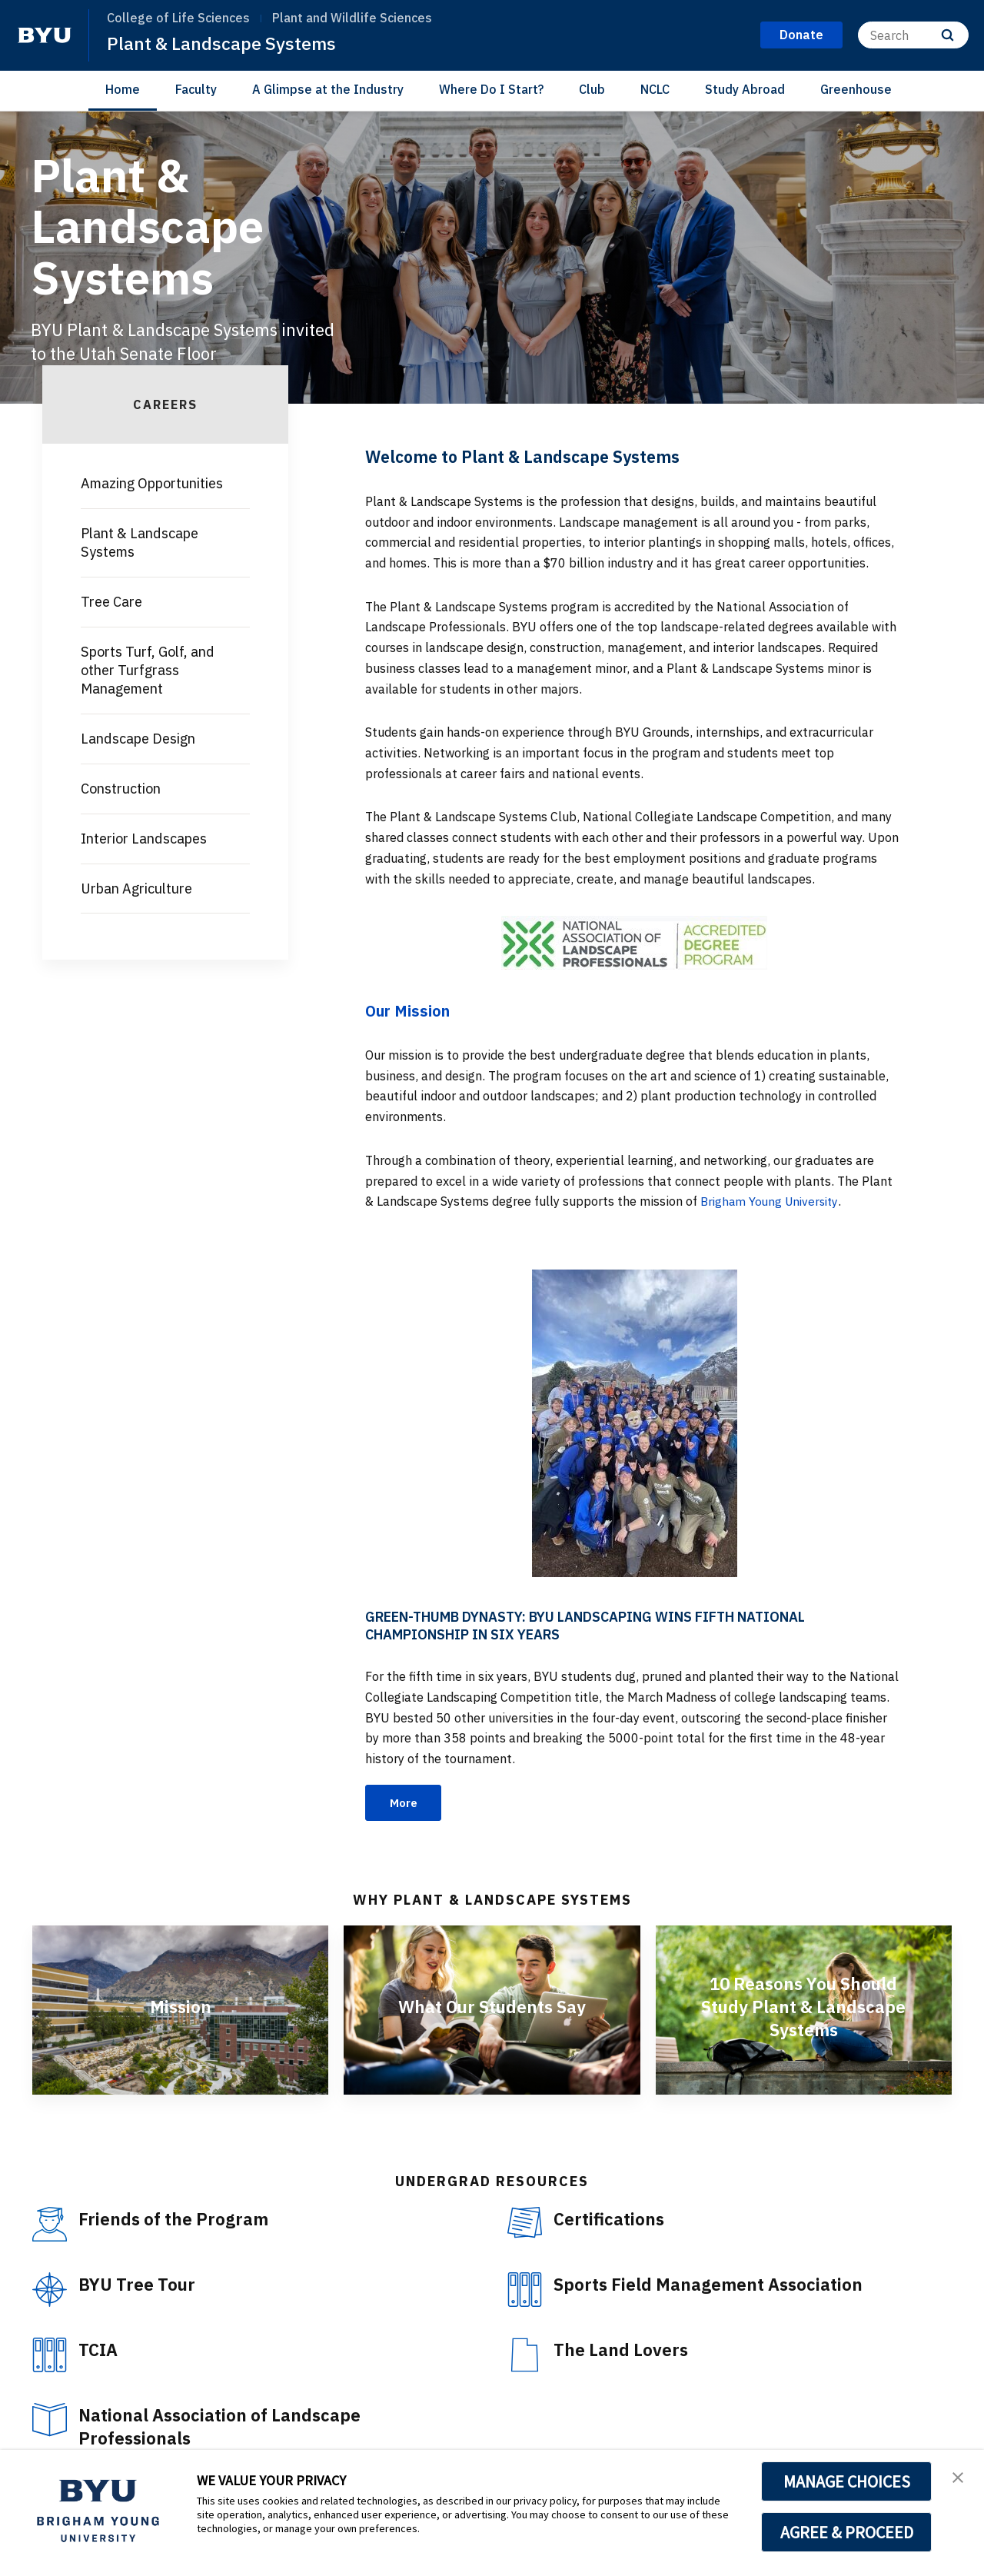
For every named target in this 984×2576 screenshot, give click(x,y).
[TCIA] (49, 2356)
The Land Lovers (625, 2350)
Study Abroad (745, 89)
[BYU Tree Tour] (49, 2291)
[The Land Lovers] (524, 2356)
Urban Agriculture (136, 888)
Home (122, 89)
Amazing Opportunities (152, 483)
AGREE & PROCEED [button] (846, 2532)
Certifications (612, 2220)
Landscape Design (138, 738)
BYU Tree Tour (139, 2285)
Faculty (196, 89)
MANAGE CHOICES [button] (846, 2481)
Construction (121, 788)
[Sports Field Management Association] (524, 2291)
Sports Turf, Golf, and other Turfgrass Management (147, 670)
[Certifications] (524, 2224)
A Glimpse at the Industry (328, 89)
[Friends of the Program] (49, 2225)
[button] (958, 2477)
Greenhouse (856, 89)
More (406, 1803)
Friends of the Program (179, 2220)
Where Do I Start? (491, 89)
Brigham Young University (772, 1201)
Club (592, 89)
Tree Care (111, 602)
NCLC (655, 89)
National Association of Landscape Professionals (228, 2427)
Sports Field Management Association (718, 2285)
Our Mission (410, 1010)
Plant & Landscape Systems (224, 43)
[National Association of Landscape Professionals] (49, 2421)
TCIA (99, 2350)
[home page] (44, 35)
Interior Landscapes (144, 838)
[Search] (913, 35)
